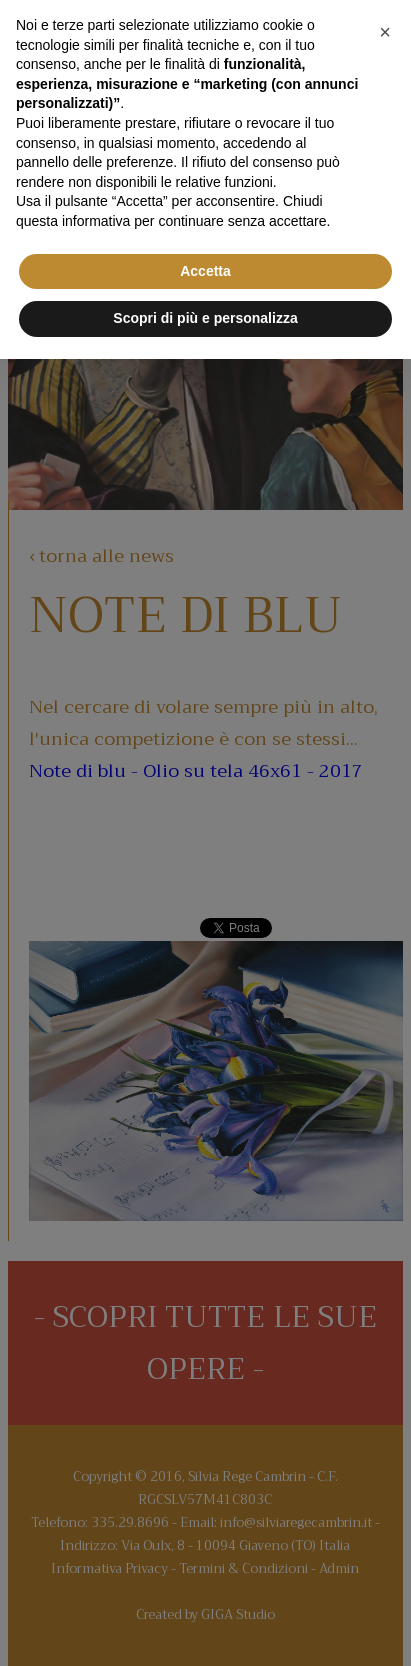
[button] (385, 32)
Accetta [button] (205, 271)
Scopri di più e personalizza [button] (205, 318)
